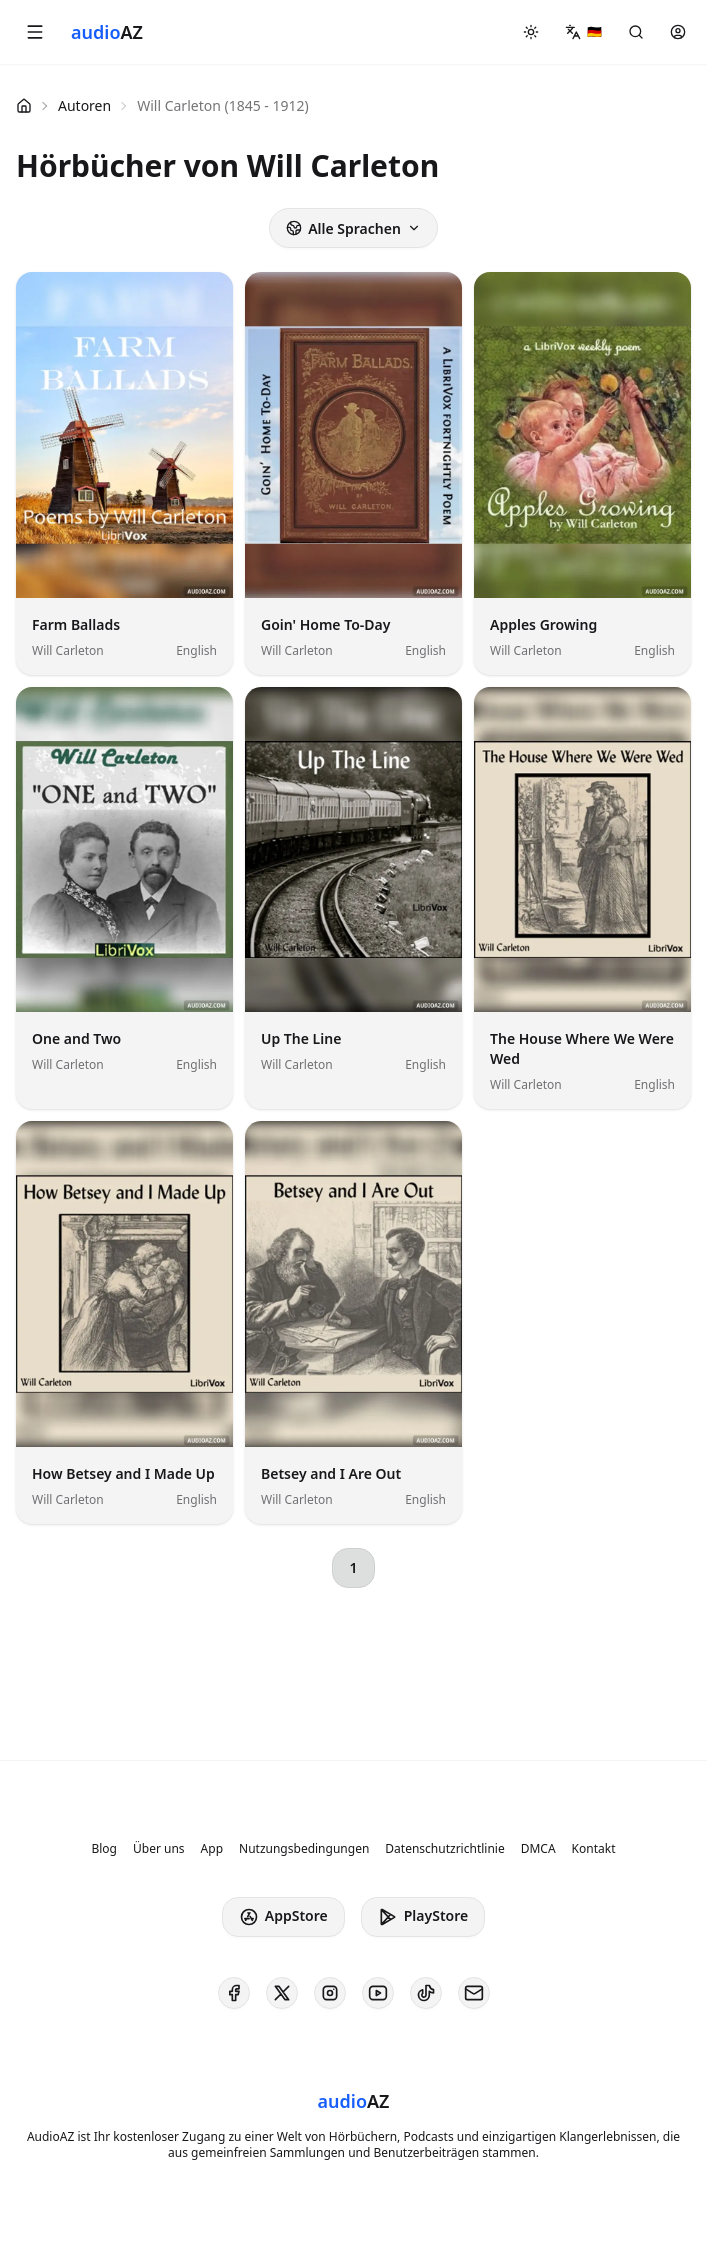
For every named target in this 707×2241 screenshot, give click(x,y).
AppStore (283, 1916)
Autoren (84, 105)
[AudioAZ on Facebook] (234, 1993)
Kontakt (594, 1849)
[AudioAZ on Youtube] (378, 1993)
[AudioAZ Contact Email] (474, 1993)
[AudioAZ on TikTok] (426, 1993)
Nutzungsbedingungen (304, 1849)
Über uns (159, 1849)
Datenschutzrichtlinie (444, 1849)
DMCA (538, 1849)
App (212, 1849)
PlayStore (423, 1916)
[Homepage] (107, 32)
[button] (35, 32)
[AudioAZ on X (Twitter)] (282, 1993)
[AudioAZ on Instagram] (330, 1993)
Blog (104, 1849)
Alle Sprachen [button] (353, 228)
